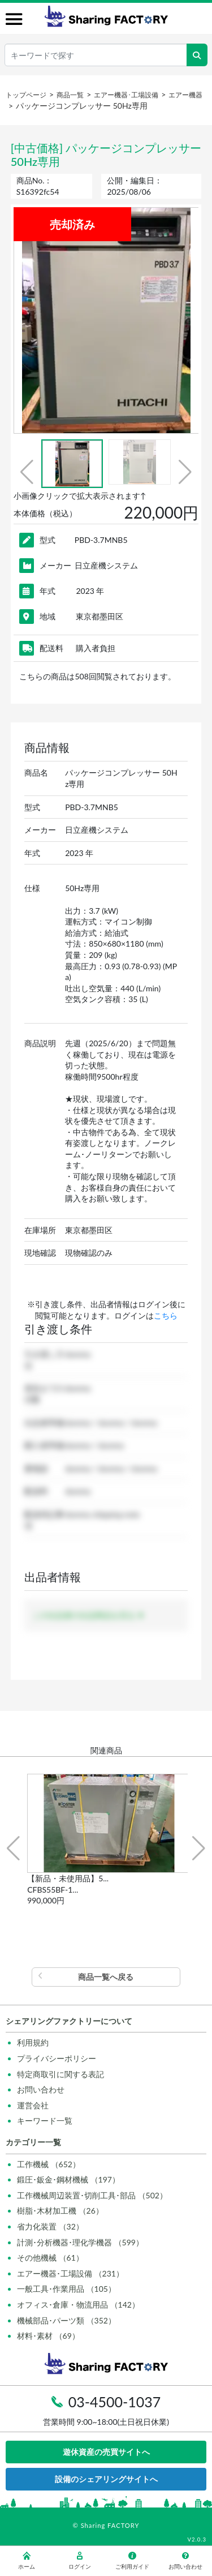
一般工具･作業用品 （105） (66, 2288)
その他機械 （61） (50, 2257)
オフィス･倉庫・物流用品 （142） (78, 2304)
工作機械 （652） (48, 2164)
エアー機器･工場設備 (126, 95)
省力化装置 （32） (50, 2226)
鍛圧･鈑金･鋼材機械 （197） (68, 2179)
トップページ (26, 95)
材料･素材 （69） (48, 2335)
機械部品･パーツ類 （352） (66, 2320)
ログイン (79, 2561)
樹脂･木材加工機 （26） (60, 2210)
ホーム (26, 2561)
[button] (26, 472)
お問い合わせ (40, 2089)
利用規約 (33, 2042)
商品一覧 (70, 95)
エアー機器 (185, 95)
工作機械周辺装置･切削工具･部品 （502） (92, 2195)
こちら (166, 1315)
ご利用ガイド (132, 2561)
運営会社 (33, 2105)
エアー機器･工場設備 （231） (70, 2273)
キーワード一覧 (44, 2120)
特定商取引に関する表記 (60, 2074)
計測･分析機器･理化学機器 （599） (80, 2242)
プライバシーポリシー (56, 2058)
